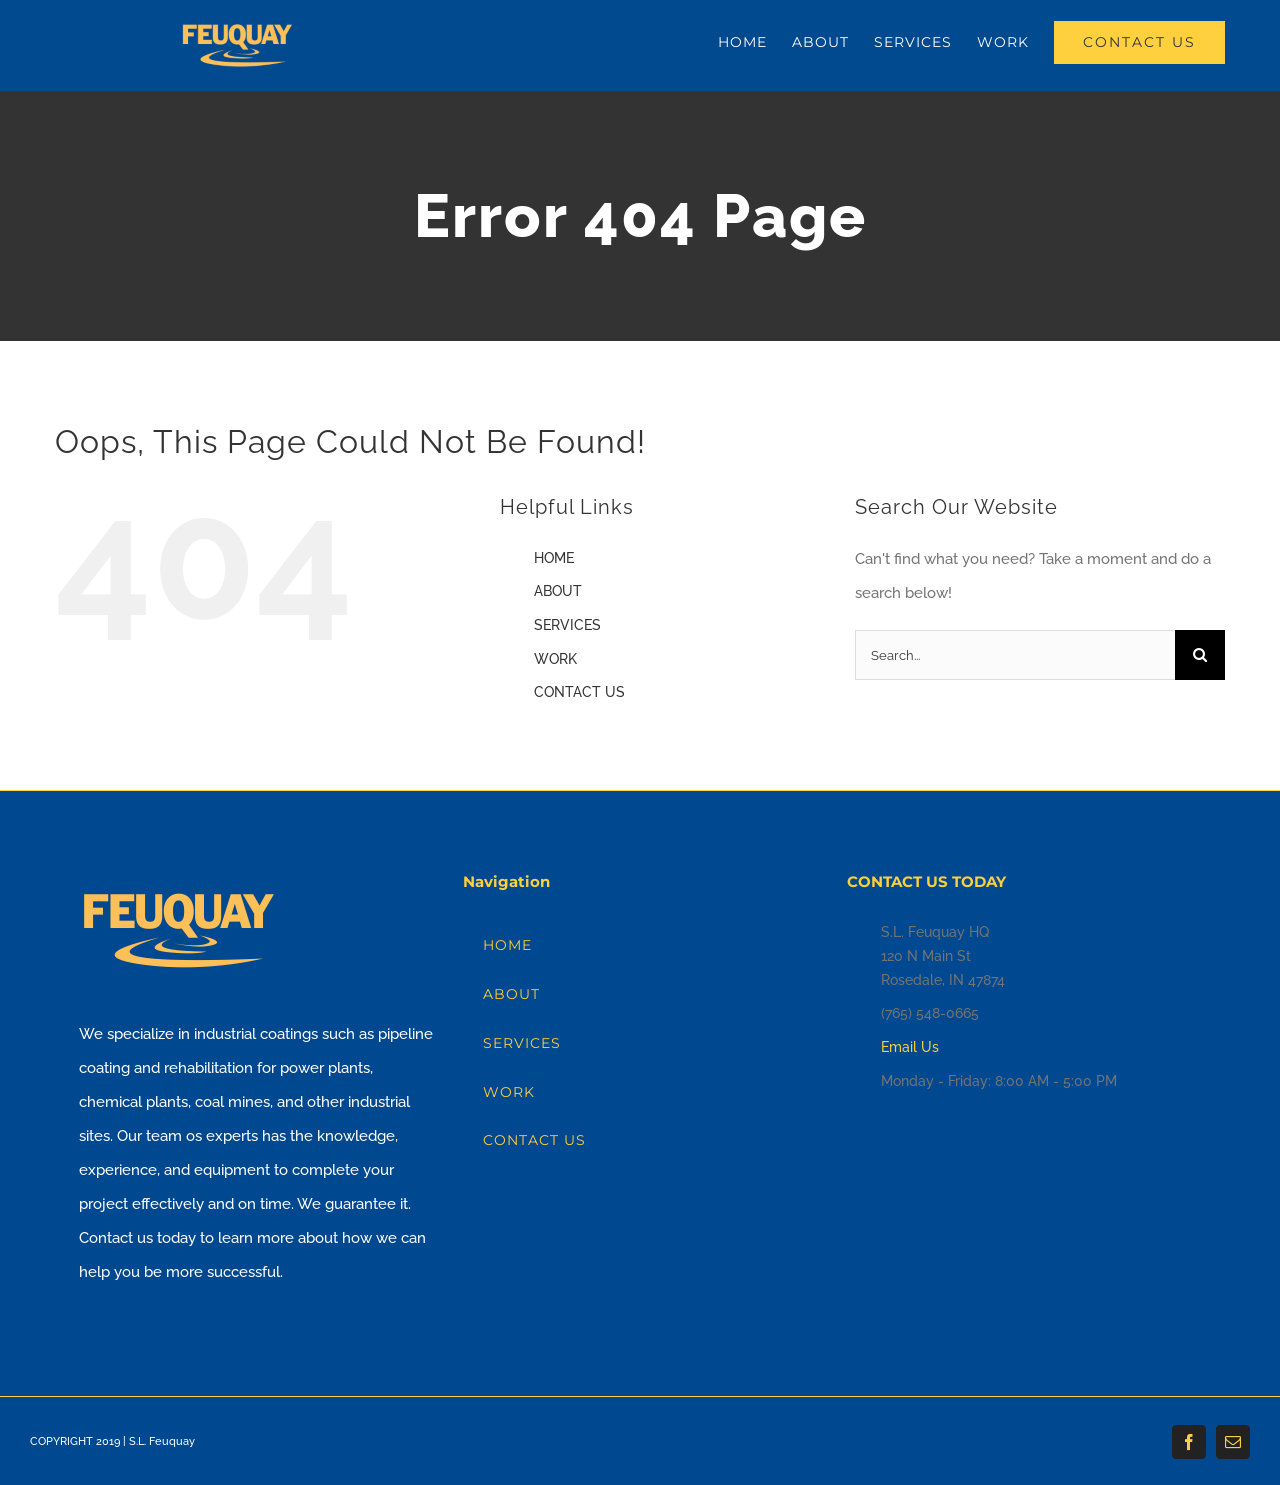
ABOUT (558, 591)
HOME (554, 558)
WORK (555, 659)
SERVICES (567, 625)
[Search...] (1015, 655)
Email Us (910, 1047)
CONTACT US (579, 692)
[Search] (1200, 655)
